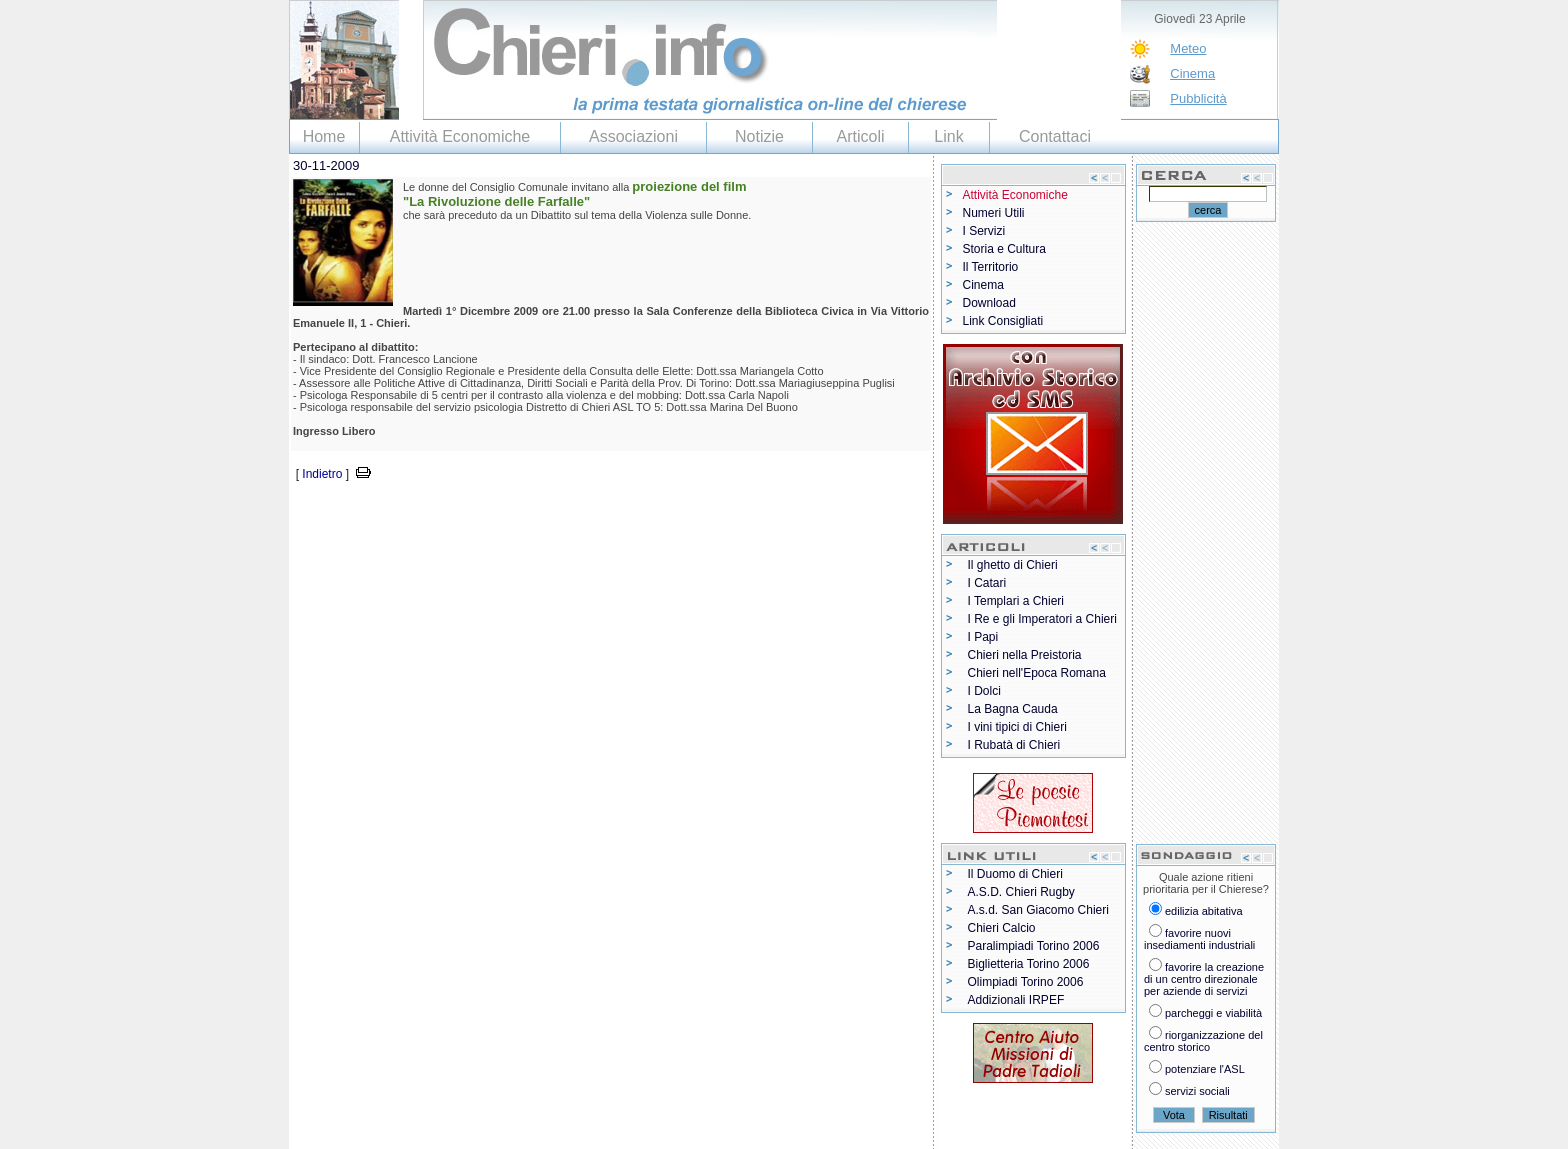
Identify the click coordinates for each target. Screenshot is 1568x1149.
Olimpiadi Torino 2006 (1026, 982)
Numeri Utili (994, 213)
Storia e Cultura (1004, 249)
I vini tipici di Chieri (1017, 727)
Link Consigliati (1003, 321)
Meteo (1188, 48)
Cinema (1192, 73)
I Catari (987, 583)
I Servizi (984, 231)
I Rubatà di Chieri (1014, 745)
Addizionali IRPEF (1016, 1000)
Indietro (322, 474)
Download (989, 303)
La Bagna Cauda (1013, 709)
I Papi (983, 637)
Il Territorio (991, 267)
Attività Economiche (460, 136)
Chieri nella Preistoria (1025, 655)
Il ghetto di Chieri (1013, 565)
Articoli (860, 136)
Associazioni (633, 136)
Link (948, 136)
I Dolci (984, 691)
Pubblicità (1198, 98)
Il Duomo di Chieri (1015, 874)
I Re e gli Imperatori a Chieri (1042, 619)
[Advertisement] (523, 514)
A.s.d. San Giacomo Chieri (1038, 910)
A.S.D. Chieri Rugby (1021, 892)
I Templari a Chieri (1016, 601)
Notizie (759, 136)
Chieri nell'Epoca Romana (1037, 673)
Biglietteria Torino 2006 (1029, 964)
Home (324, 136)
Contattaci (1055, 136)
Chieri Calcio (1002, 928)
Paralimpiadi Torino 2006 (1034, 946)
